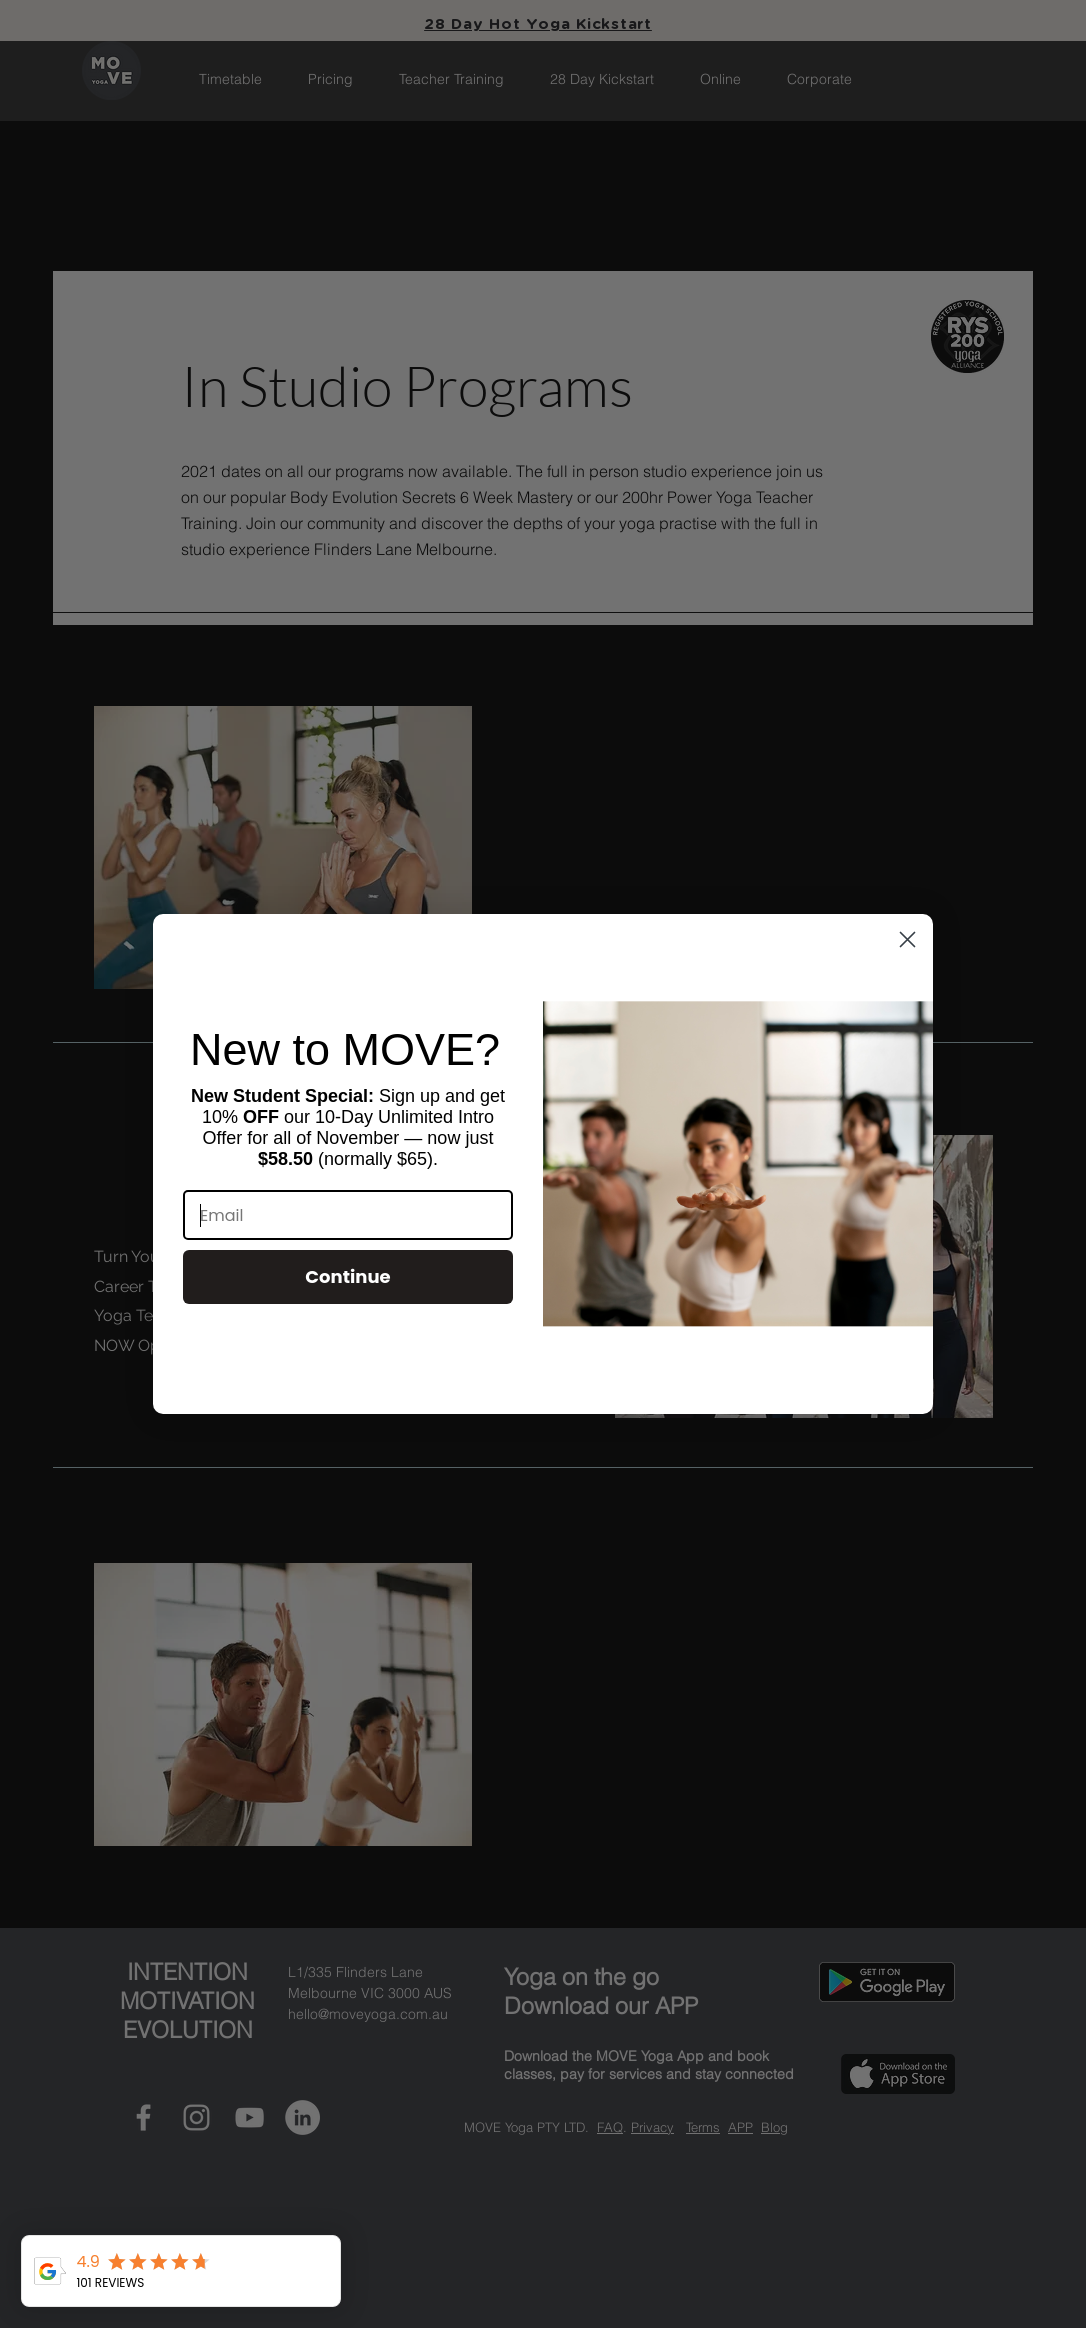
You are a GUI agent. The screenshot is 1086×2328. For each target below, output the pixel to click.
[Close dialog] (907, 939)
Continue (347, 1276)
